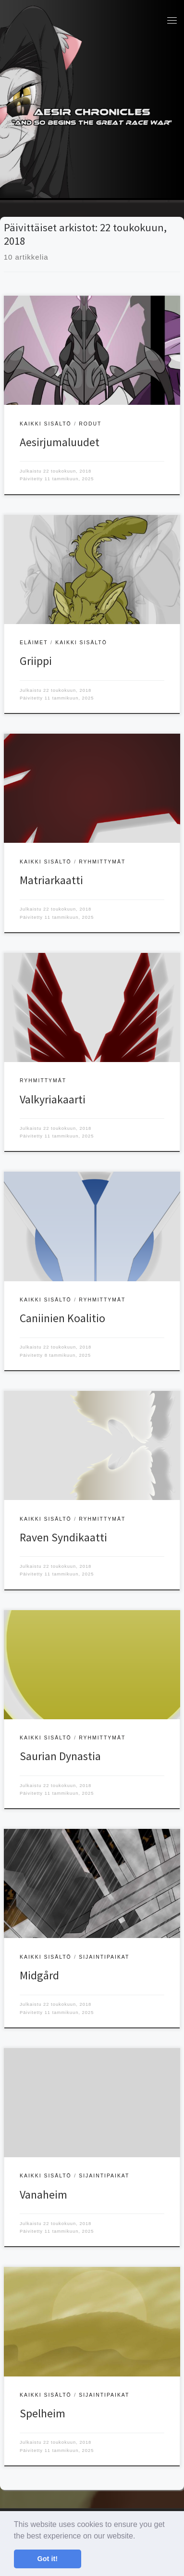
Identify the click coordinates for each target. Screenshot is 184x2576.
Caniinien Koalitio (62, 1318)
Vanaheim (43, 2194)
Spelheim (42, 2413)
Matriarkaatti (51, 880)
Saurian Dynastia (60, 1756)
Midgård (39, 1975)
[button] (138, 2536)
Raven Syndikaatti (63, 1537)
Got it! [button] (47, 2559)
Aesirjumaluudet (59, 442)
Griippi (36, 661)
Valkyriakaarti (53, 1099)
